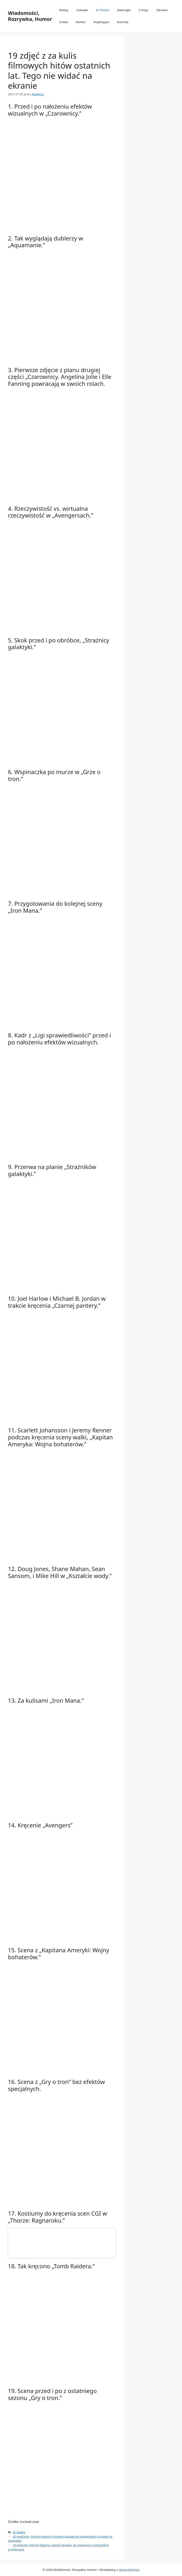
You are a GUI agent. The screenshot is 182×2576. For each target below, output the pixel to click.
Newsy (63, 10)
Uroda (63, 22)
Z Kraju (143, 10)
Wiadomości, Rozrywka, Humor (30, 16)
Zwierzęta (124, 10)
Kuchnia (122, 22)
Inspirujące (101, 22)
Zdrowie (162, 10)
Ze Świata (102, 10)
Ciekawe (82, 10)
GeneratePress (129, 2570)
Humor (81, 22)
